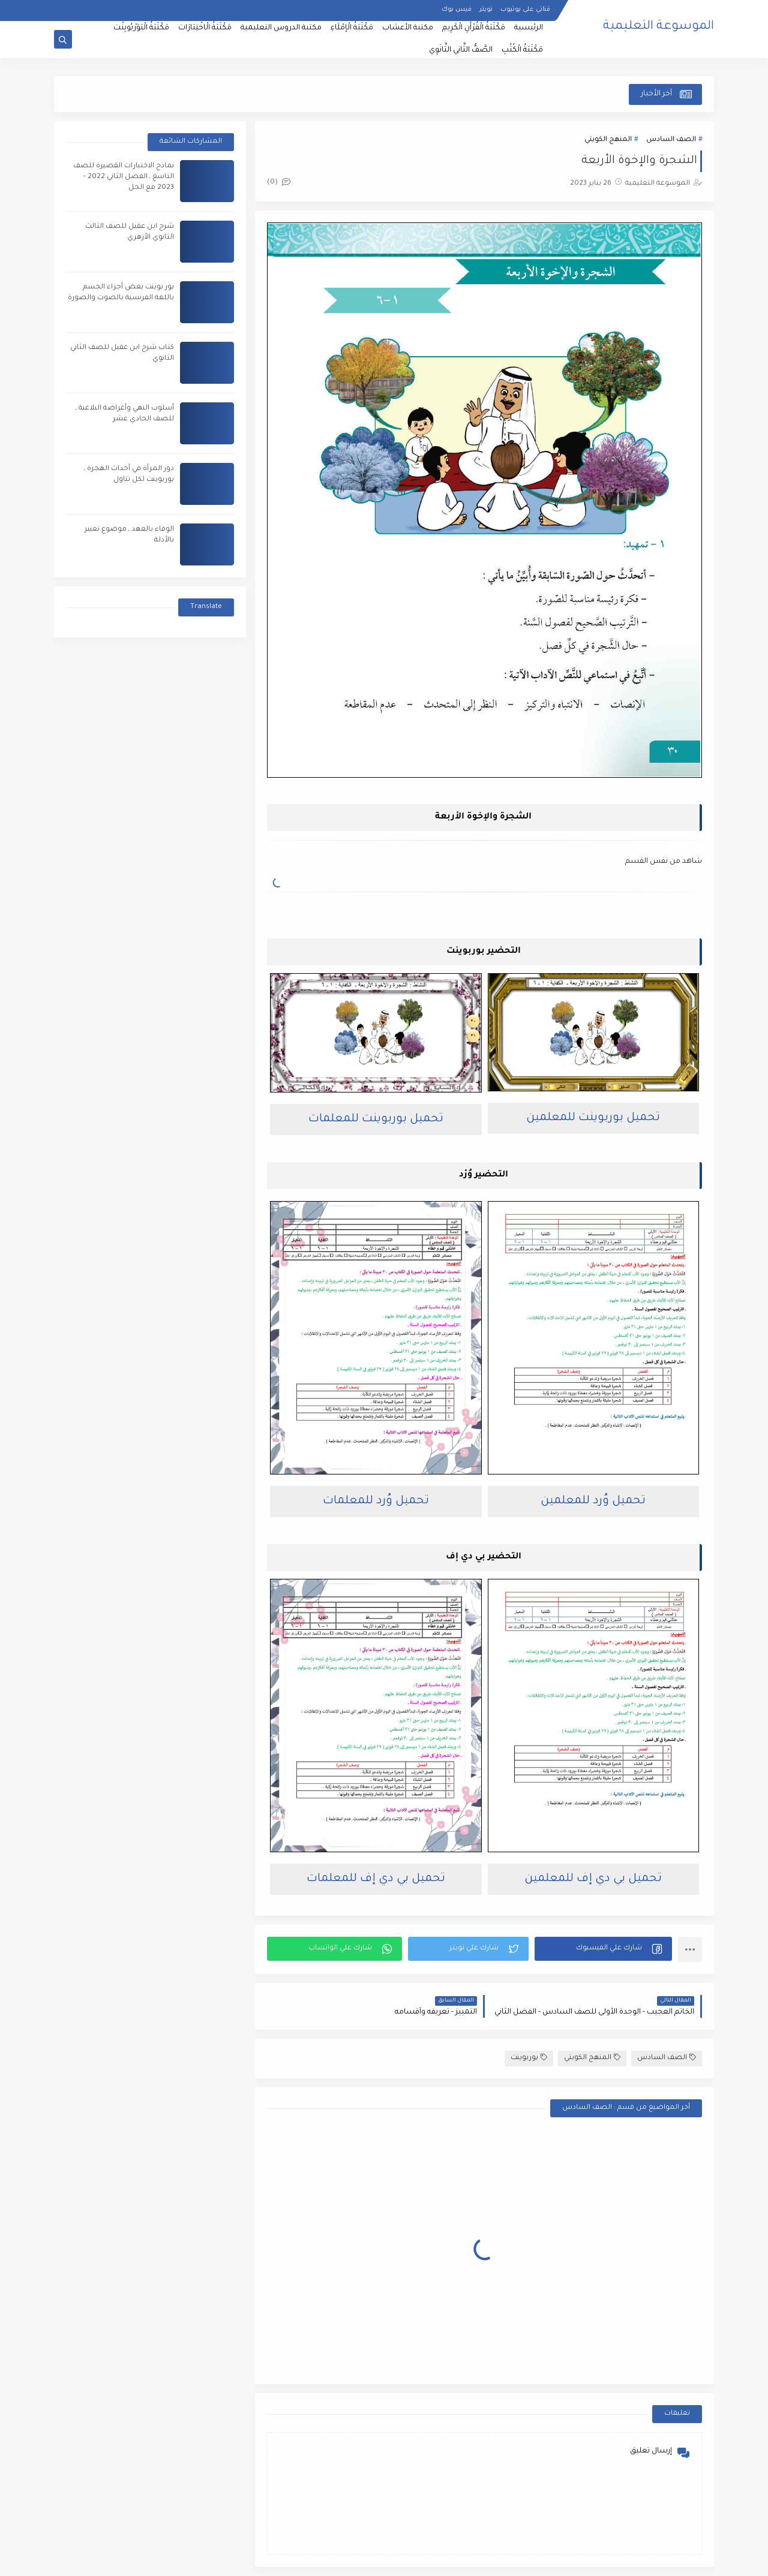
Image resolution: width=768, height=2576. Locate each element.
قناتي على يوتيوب (525, 9)
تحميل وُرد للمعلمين (593, 1501)
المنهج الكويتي (608, 140)
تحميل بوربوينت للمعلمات (375, 1119)
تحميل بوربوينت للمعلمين (593, 1118)
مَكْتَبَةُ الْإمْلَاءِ (352, 28)
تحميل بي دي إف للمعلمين (593, 1879)
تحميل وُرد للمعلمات (376, 1501)
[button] (603, 1949)
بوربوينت (529, 2058)
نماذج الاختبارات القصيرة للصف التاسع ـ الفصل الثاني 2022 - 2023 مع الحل (123, 177)
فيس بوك (457, 9)
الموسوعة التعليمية (658, 27)
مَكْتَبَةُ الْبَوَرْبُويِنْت (141, 28)
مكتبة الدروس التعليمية (281, 28)
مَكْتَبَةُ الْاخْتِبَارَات (205, 28)
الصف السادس (671, 140)
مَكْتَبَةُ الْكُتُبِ (522, 50)
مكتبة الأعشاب (407, 28)
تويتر (486, 9)
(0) (278, 182)
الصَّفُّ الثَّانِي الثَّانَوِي (461, 50)
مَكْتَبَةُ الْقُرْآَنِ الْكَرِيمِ (473, 28)
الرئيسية (528, 28)
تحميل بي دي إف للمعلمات (376, 1879)
